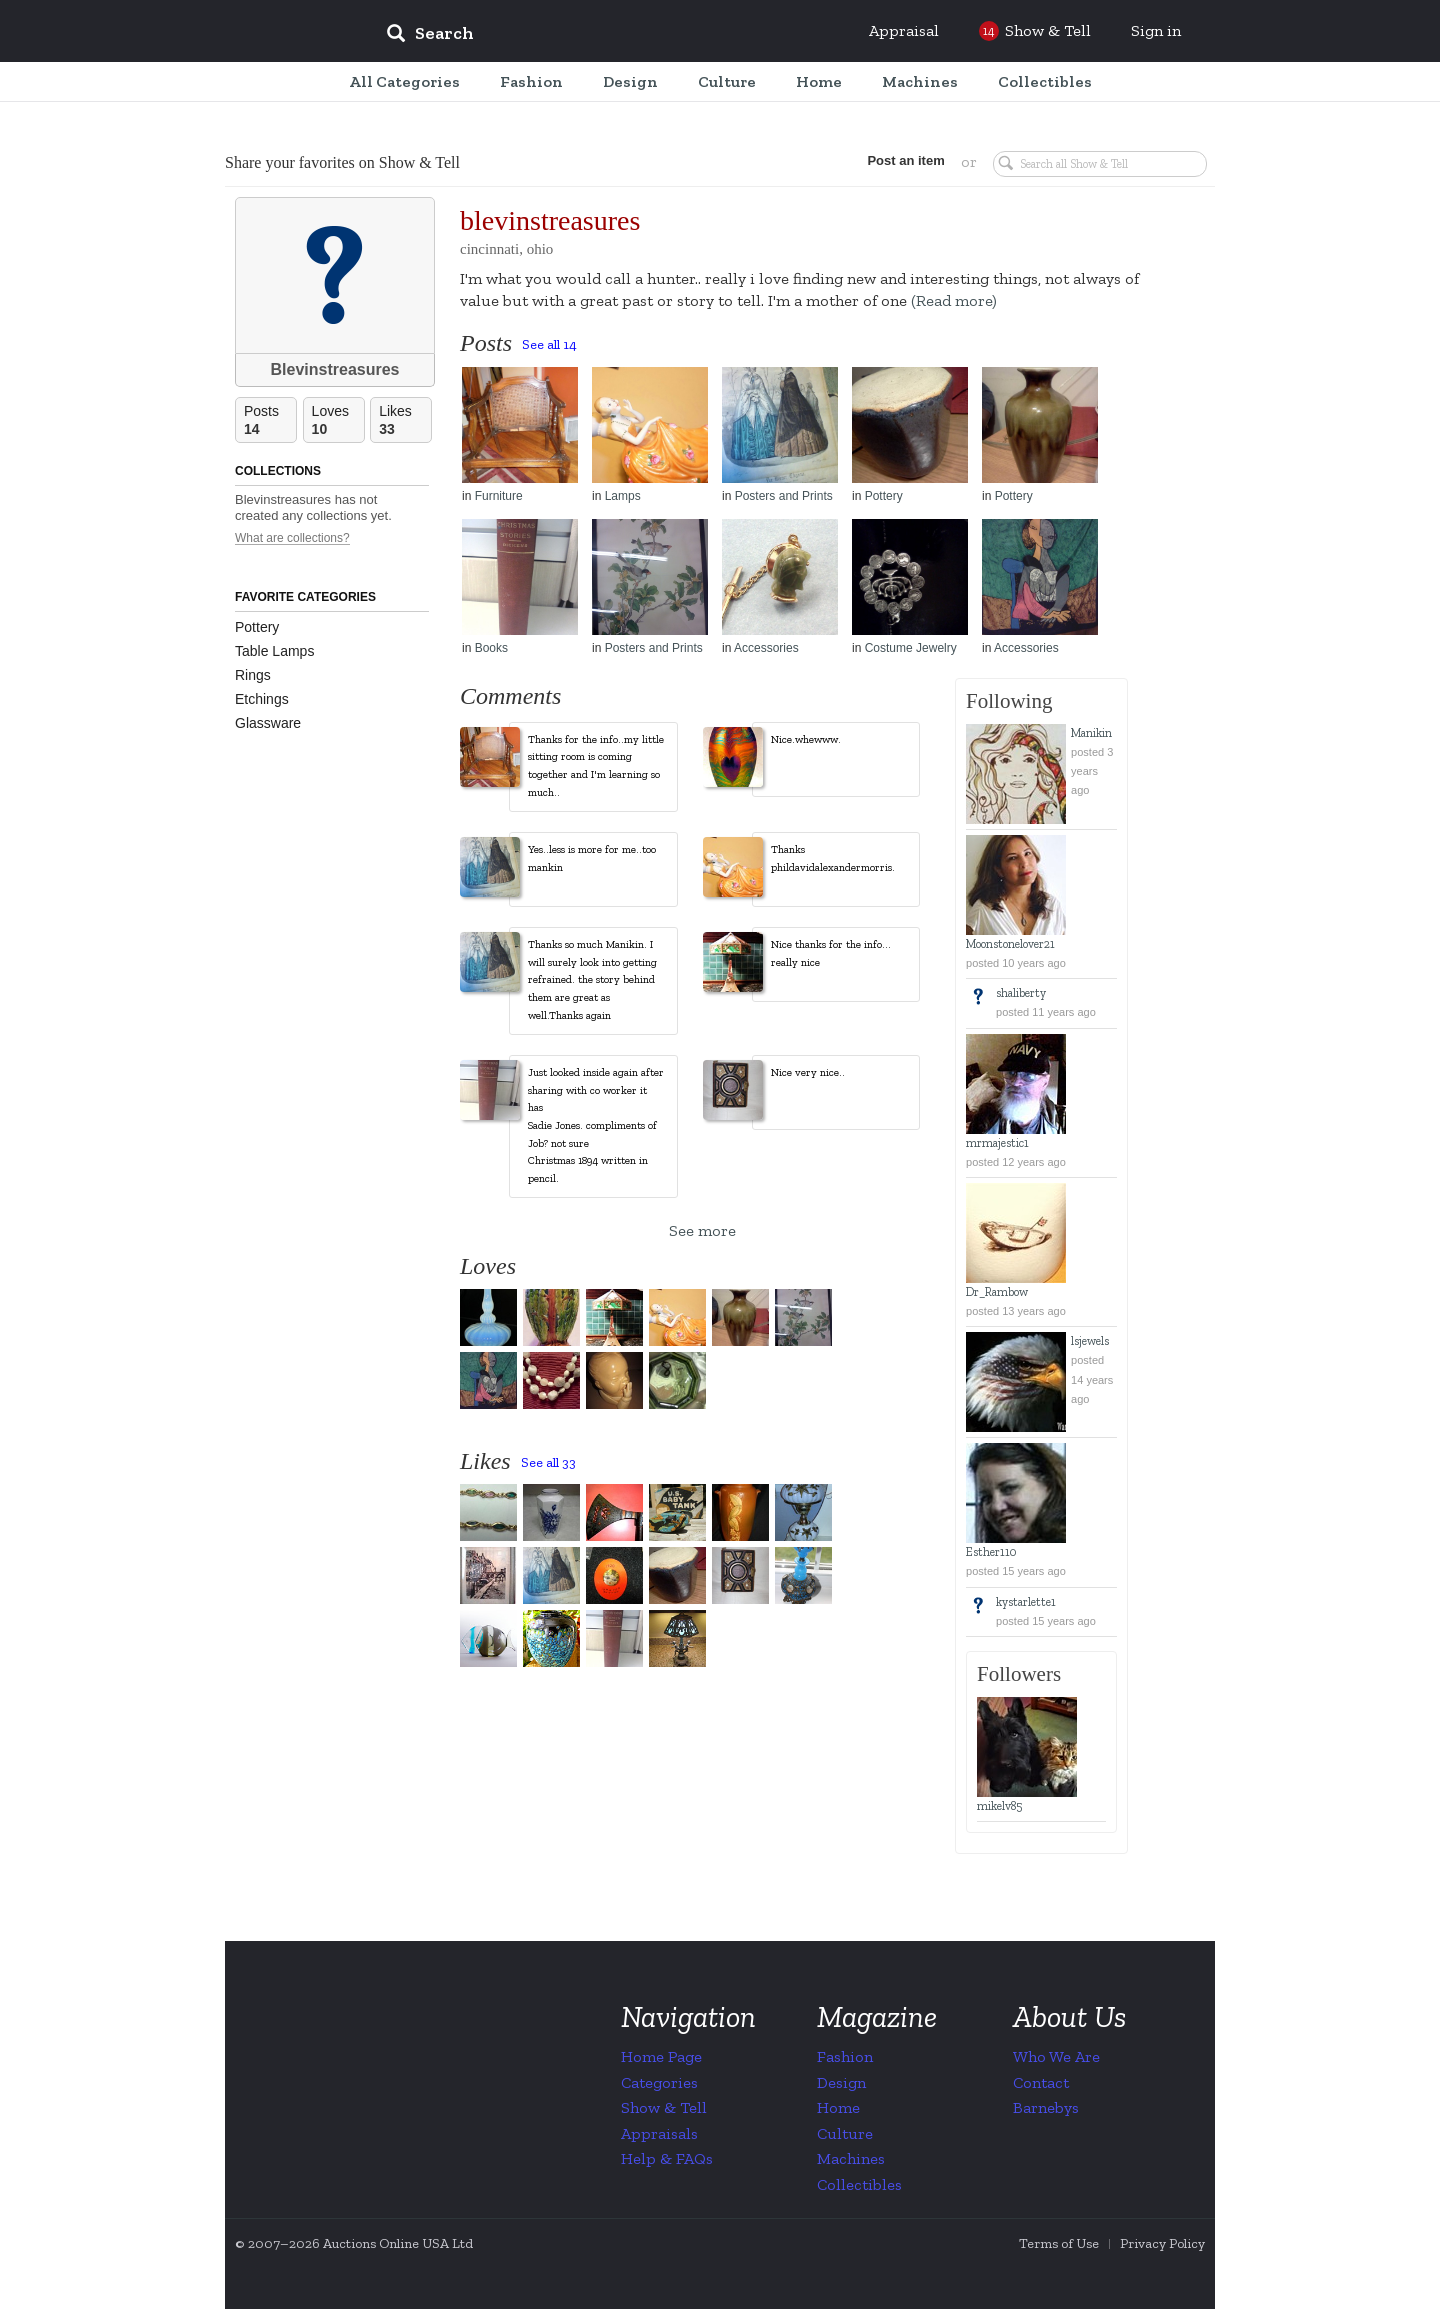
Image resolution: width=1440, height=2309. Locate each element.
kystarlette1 (1026, 1602)
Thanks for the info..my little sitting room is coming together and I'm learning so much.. (596, 766)
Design (841, 2082)
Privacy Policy (1162, 2243)
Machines (851, 2158)
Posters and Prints (784, 496)
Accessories (766, 648)
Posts (270, 420)
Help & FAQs (667, 2158)
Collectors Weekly (250, 32)
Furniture (499, 496)
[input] (575, 36)
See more (702, 1230)
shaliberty (1021, 993)
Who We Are (1056, 2056)
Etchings (262, 699)
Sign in (1156, 30)
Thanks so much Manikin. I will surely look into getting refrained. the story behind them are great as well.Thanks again (592, 979)
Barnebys (1046, 2107)
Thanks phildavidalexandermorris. (833, 858)
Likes (405, 420)
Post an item (904, 160)
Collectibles (859, 2184)
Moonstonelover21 (1010, 944)
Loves (338, 420)
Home (838, 2107)
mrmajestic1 (997, 1143)
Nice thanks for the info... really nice (831, 953)
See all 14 (549, 344)
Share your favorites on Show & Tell (342, 162)
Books (491, 648)
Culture (845, 2133)
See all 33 (548, 1462)
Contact (1041, 2082)
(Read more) (954, 300)
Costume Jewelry (911, 648)
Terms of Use (1059, 2243)
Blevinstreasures (335, 369)
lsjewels (1090, 1341)
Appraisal (904, 30)
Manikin (1091, 733)
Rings (253, 675)
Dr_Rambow (997, 1292)
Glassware (268, 723)
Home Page (661, 2056)
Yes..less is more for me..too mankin (592, 858)
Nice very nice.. (808, 1072)
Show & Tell (664, 2107)
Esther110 (991, 1552)
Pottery (257, 627)
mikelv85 (999, 1806)
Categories (659, 2082)
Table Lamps (274, 651)
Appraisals (659, 2133)
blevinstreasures (550, 220)
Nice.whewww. (806, 739)
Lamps (623, 496)
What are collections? (292, 538)
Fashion (845, 2056)
